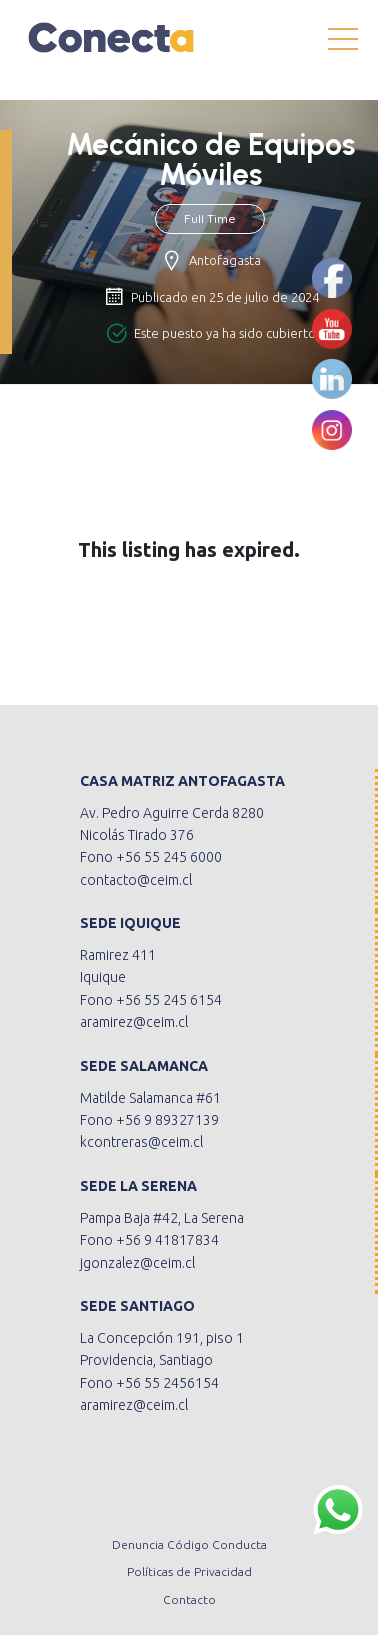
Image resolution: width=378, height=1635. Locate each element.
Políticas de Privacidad (189, 1571)
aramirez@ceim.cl (134, 1022)
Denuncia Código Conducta (189, 1544)
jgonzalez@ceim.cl (137, 1263)
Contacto (189, 1599)
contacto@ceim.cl (136, 880)
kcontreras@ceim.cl (141, 1142)
